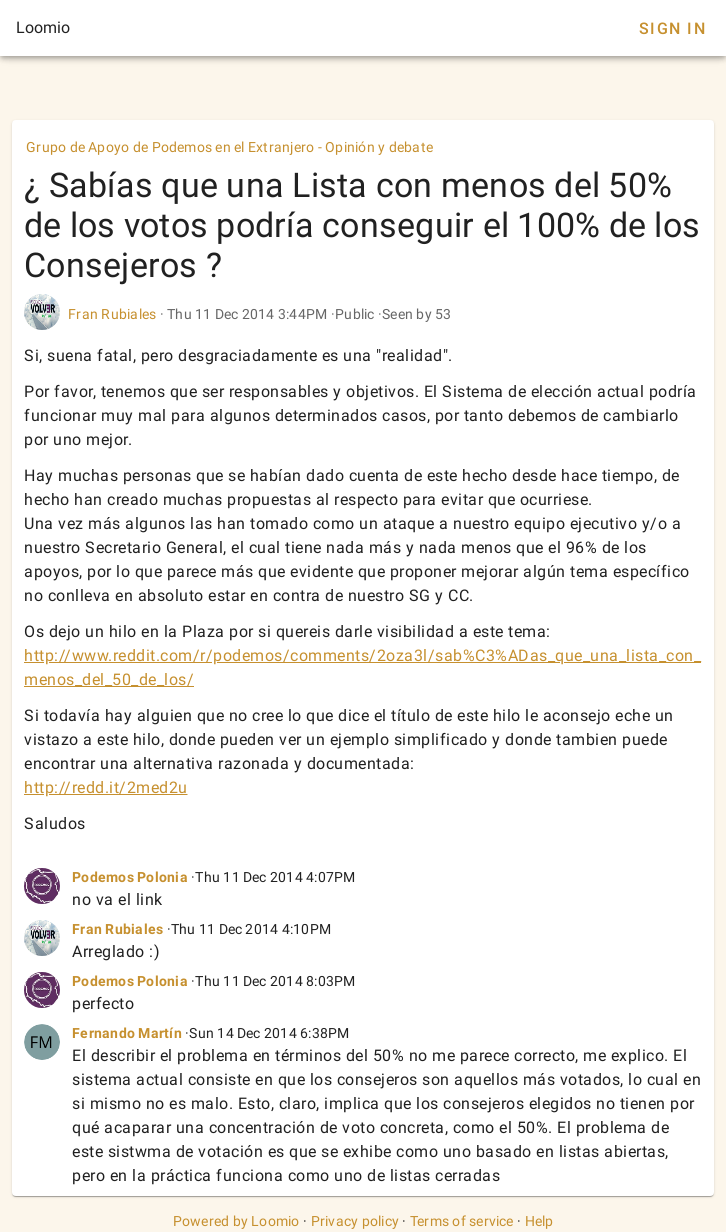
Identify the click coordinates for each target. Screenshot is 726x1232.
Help (539, 1221)
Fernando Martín (127, 1033)
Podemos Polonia (130, 877)
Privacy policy (355, 1221)
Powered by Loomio (236, 1221)
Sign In (672, 28)
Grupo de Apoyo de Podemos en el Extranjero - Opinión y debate (229, 147)
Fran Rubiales (112, 314)
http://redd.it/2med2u (106, 787)
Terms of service (462, 1221)
